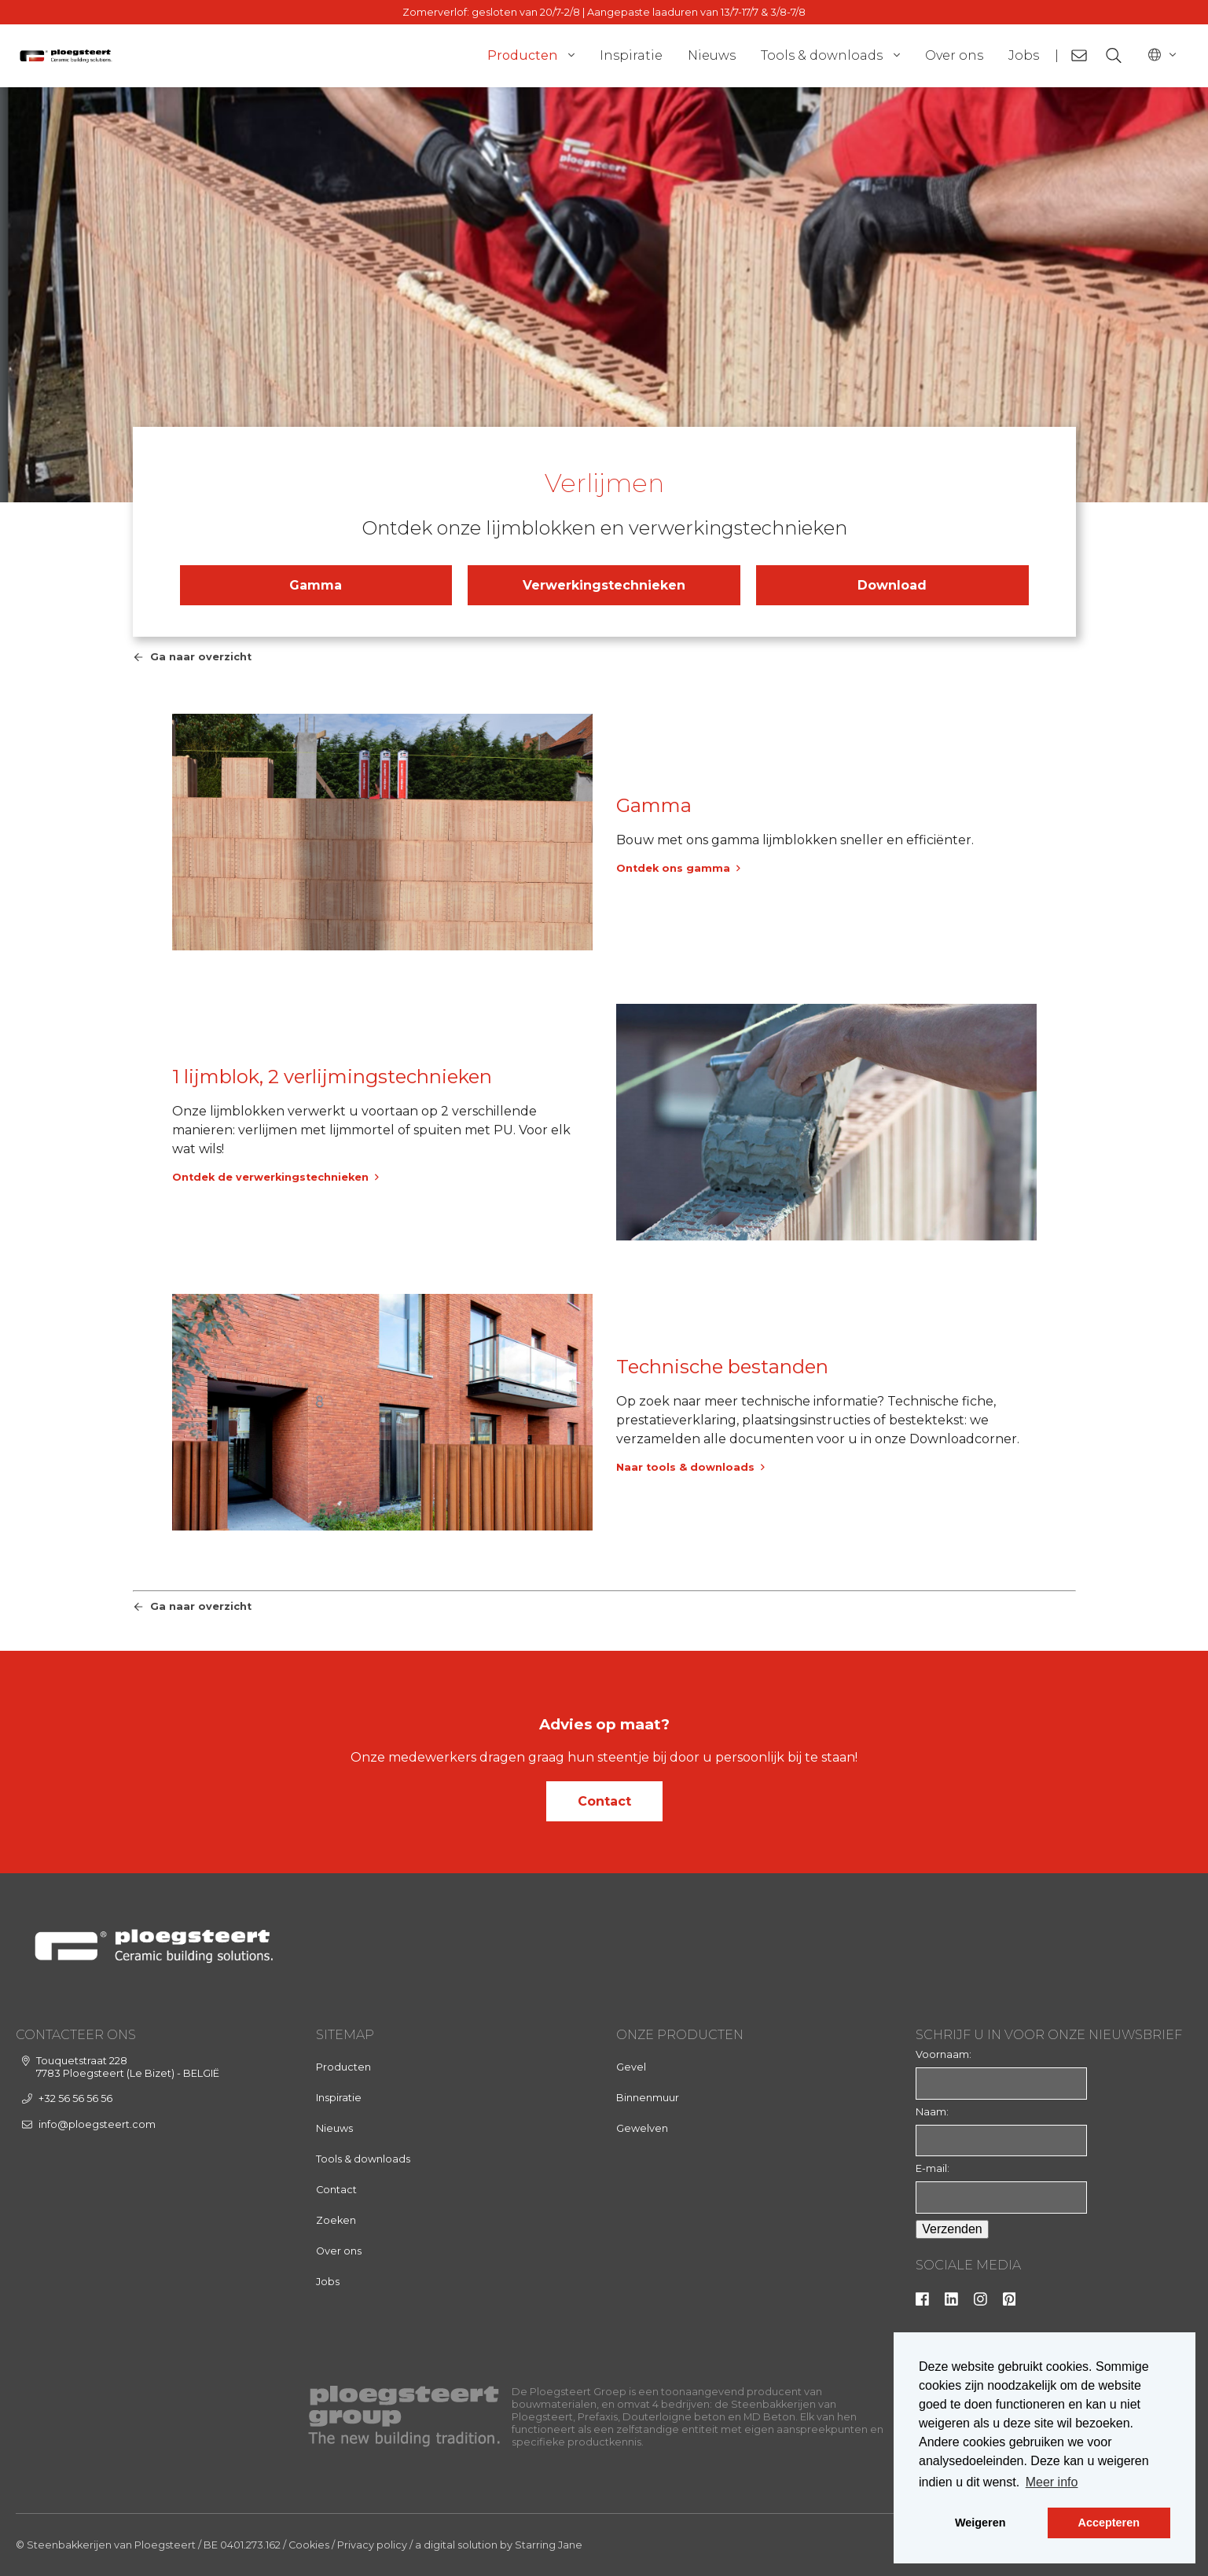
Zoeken (336, 2220)
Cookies (308, 2545)
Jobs (1023, 55)
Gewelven (642, 2128)
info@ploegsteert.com (97, 2124)
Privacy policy (372, 2545)
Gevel (631, 2067)
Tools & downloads (822, 55)
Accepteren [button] (1109, 2522)
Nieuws (712, 55)
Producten (522, 55)
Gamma (315, 585)
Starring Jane (548, 2545)
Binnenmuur (647, 2098)
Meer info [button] (1052, 2482)
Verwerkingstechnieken (604, 585)
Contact (604, 1801)
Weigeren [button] (980, 2522)
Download (892, 585)
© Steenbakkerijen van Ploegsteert (106, 2545)
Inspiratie (631, 55)
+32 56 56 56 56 (75, 2098)
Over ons (954, 55)
